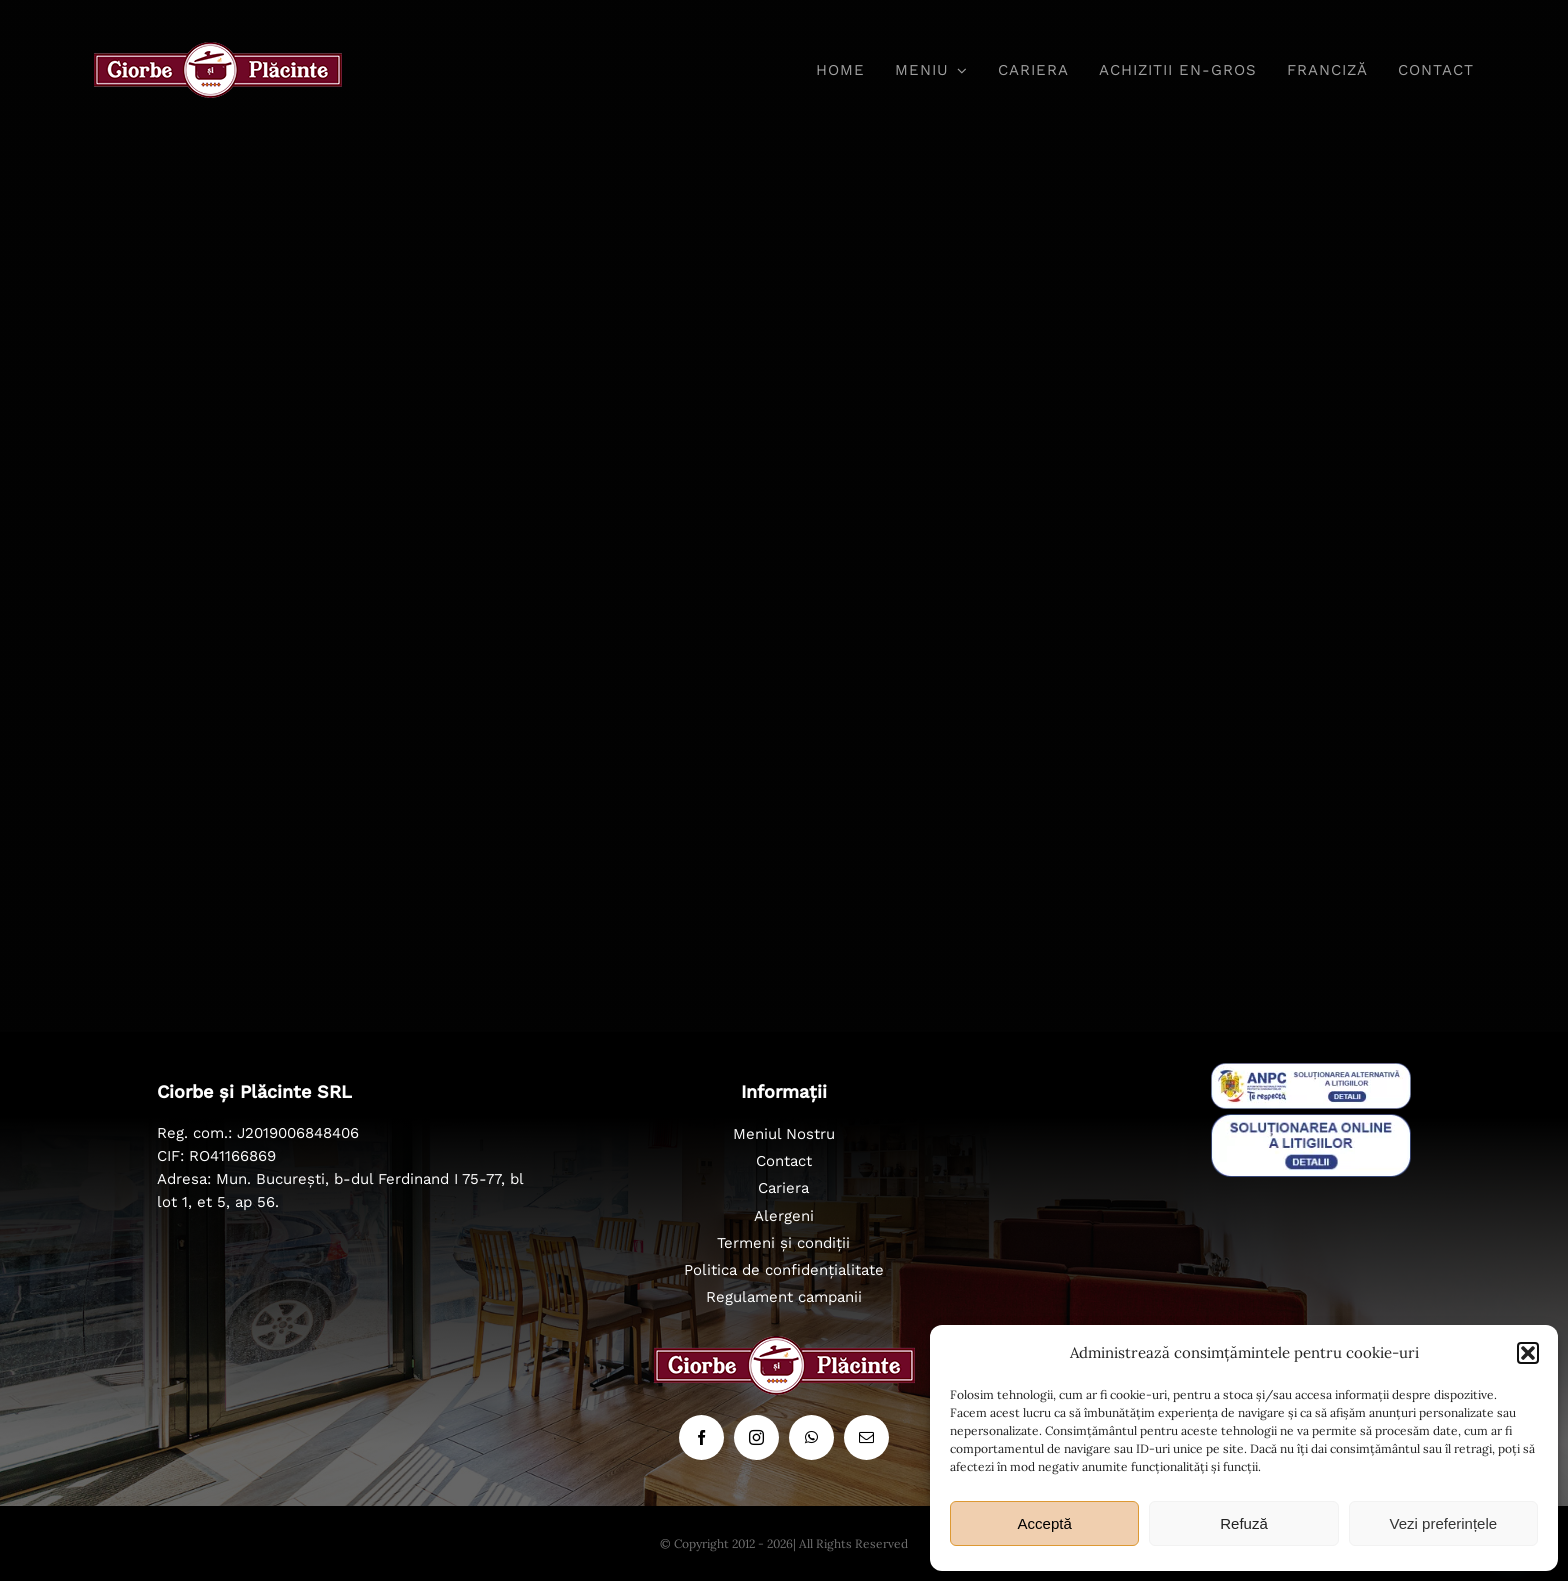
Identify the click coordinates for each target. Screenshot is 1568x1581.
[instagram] (756, 1437)
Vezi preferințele (1444, 1523)
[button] (1528, 1353)
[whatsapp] (811, 1437)
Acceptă (1045, 1523)
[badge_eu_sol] (1311, 1123)
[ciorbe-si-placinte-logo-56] (218, 51)
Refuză (1244, 1523)
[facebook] (701, 1437)
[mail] (866, 1437)
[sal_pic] (1311, 1072)
